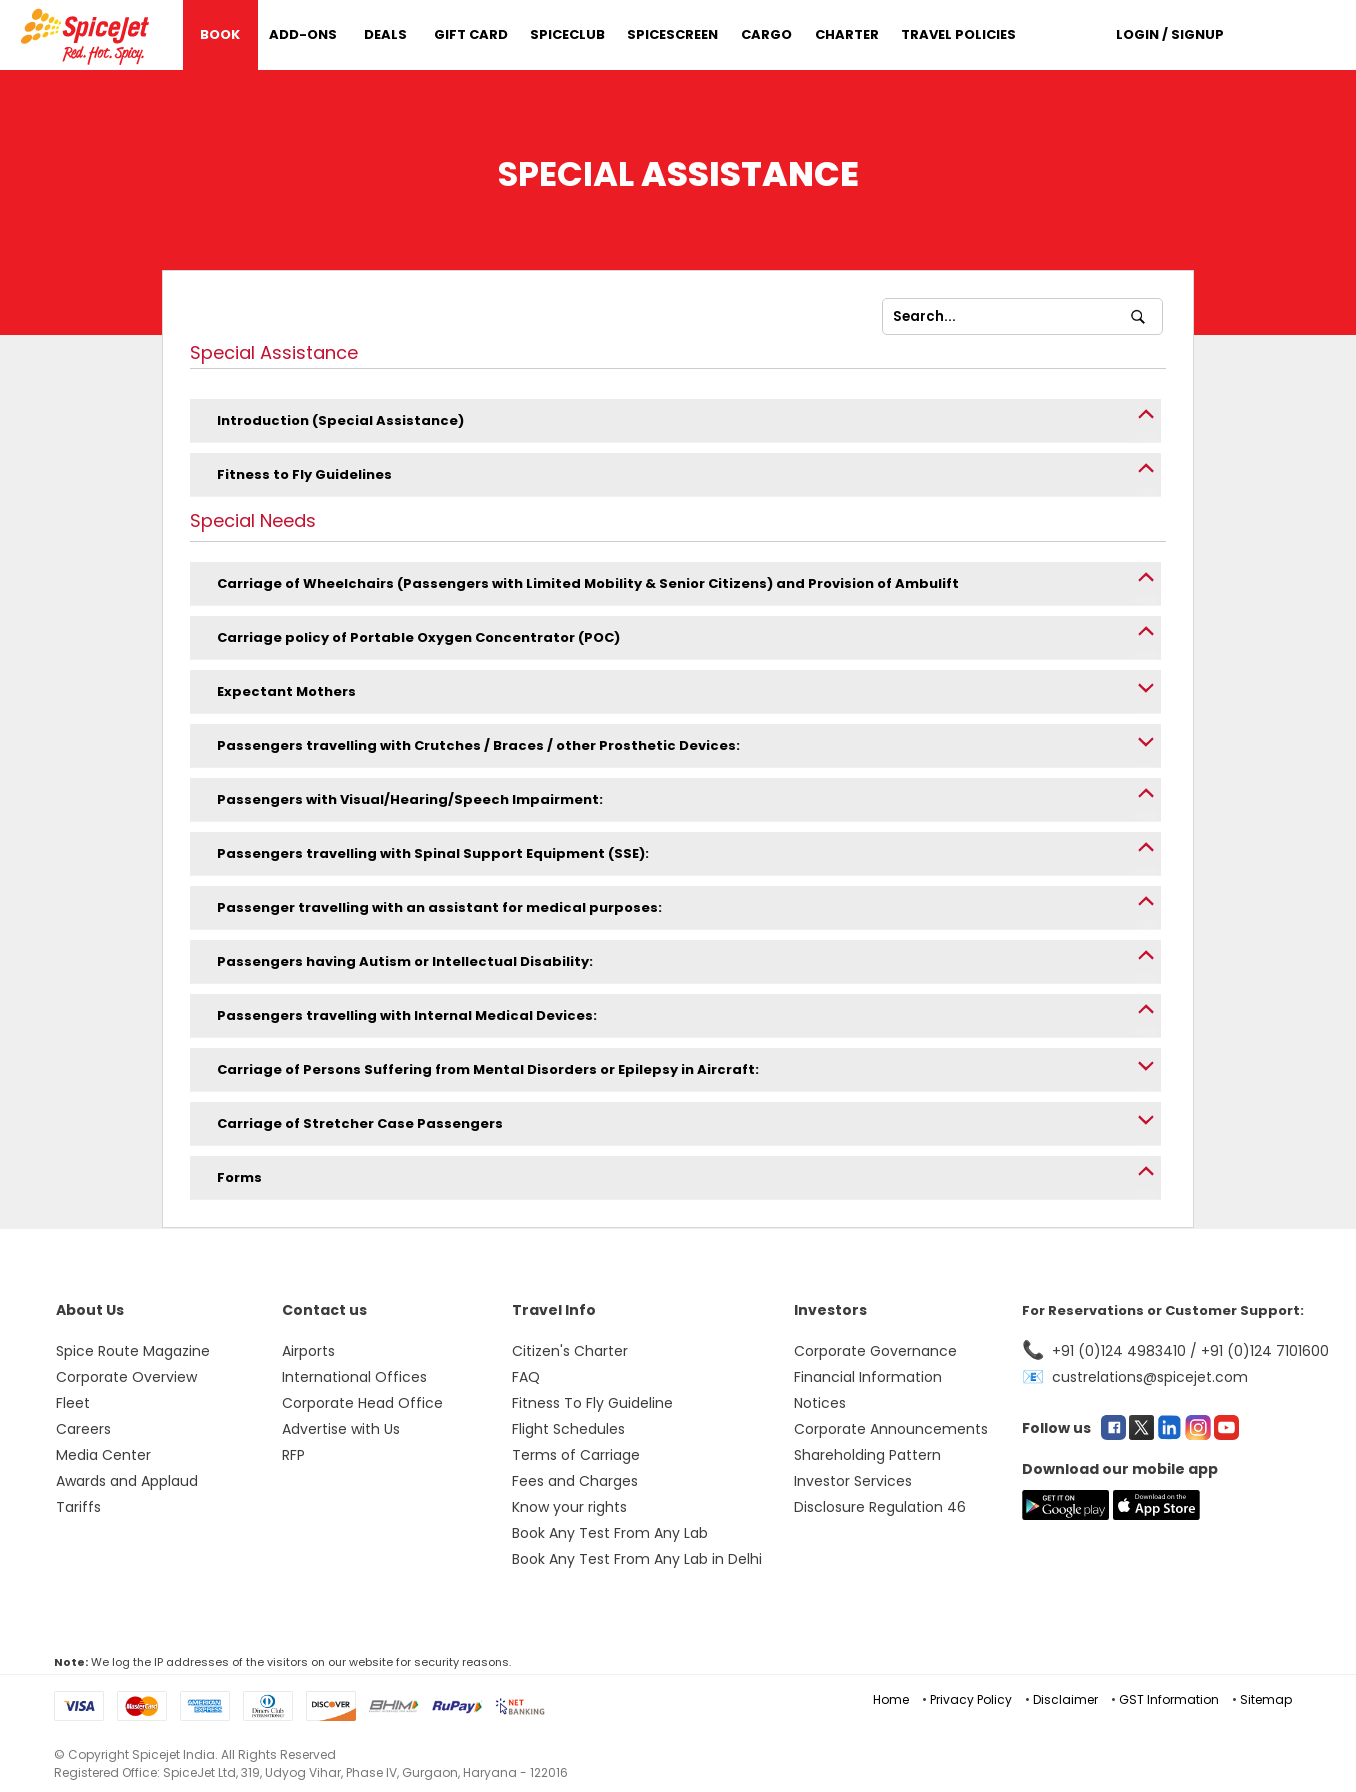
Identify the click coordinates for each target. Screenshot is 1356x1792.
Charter (847, 34)
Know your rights (569, 1507)
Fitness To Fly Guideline (592, 1403)
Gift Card (471, 34)
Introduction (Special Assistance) (340, 420)
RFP (293, 1455)
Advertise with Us (341, 1429)
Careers (83, 1429)
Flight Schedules (568, 1429)
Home (891, 1699)
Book (220, 34)
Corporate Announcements (891, 1429)
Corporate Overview (126, 1377)
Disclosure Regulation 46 (880, 1507)
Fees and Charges (575, 1481)
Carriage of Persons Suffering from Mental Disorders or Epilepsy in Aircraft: (488, 1069)
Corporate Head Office (362, 1403)
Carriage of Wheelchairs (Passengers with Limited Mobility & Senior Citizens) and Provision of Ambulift (588, 583)
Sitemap (1266, 1699)
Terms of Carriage (576, 1455)
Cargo (766, 34)
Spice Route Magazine (133, 1351)
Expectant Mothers (286, 691)
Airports (308, 1351)
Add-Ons (303, 34)
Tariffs (78, 1507)
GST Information (1169, 1699)
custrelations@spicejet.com (1150, 1377)
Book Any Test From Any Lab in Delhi (637, 1559)
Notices (820, 1403)
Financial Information (868, 1377)
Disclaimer (1065, 1699)
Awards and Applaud (127, 1481)
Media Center (103, 1455)
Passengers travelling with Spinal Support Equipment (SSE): (433, 853)
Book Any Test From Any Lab (610, 1533)
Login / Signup (1170, 34)
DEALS (385, 34)
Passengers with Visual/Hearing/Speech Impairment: (410, 799)
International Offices (354, 1377)
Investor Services (853, 1481)
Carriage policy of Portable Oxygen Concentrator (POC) (418, 637)
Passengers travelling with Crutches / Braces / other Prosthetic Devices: (478, 745)
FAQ (526, 1377)
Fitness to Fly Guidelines (304, 474)
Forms (239, 1177)
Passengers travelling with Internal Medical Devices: (407, 1015)
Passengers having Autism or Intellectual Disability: (405, 961)
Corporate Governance (875, 1351)
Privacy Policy (971, 1699)
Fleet (73, 1403)
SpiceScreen (672, 34)
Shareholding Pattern (867, 1455)
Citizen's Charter (570, 1351)
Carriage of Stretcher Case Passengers (360, 1123)
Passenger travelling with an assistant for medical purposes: (439, 907)
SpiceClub (567, 34)
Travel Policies (958, 34)
